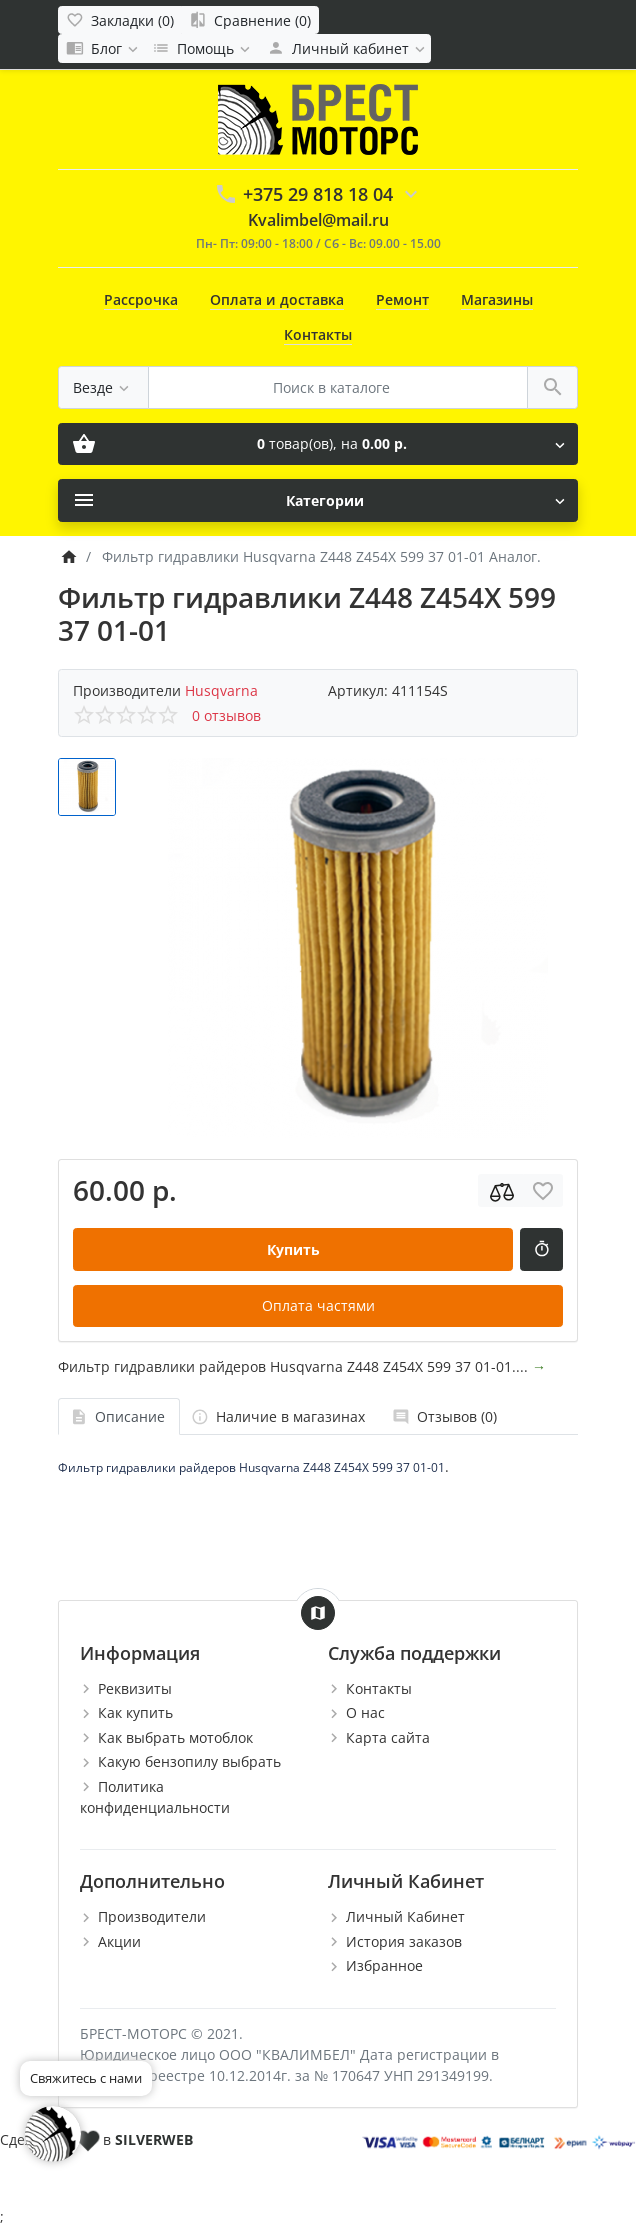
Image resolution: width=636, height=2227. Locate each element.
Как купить (135, 1712)
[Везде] (103, 387)
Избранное (384, 1965)
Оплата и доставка (277, 299)
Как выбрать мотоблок (175, 1737)
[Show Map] (318, 1613)
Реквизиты (135, 1688)
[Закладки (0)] (120, 20)
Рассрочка (141, 299)
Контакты (318, 334)
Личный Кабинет (405, 1916)
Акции (119, 1941)
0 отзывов (226, 715)
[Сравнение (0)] (250, 20)
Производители (152, 1916)
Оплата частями (318, 1305)
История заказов (404, 1941)
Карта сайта (388, 1737)
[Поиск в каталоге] (338, 387)
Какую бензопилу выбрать (189, 1761)
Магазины (497, 299)
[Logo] (318, 117)
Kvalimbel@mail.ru (318, 220)
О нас (365, 1712)
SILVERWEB (154, 2139)
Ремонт (402, 299)
